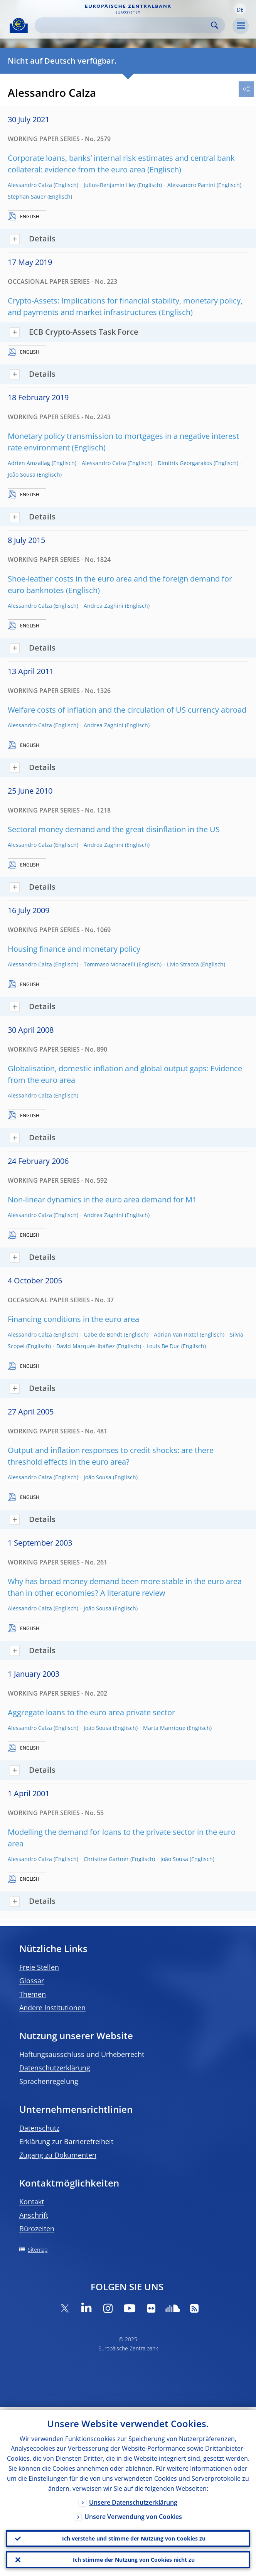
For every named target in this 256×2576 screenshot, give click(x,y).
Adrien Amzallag (29, 463)
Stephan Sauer (27, 196)
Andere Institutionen (52, 2007)
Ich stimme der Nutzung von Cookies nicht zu (134, 2559)
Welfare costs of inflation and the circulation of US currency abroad (127, 710)
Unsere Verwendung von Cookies (133, 2514)
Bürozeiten (36, 2228)
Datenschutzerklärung (54, 2067)
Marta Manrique (164, 1727)
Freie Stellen (39, 1967)
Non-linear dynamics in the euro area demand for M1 (102, 1199)
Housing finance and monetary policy (74, 949)
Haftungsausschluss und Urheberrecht (81, 2054)
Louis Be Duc (163, 1346)
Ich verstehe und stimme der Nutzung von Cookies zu (133, 2536)
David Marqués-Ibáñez (85, 1346)
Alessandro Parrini (191, 185)
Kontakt (31, 2201)
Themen (32, 1994)
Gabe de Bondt (103, 1334)
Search (214, 25)
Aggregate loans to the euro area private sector (91, 1712)
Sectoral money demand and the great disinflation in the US (114, 829)
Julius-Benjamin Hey (110, 185)
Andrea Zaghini (103, 605)
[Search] (123, 25)
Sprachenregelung (48, 2081)
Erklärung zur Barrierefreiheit (66, 2141)
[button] (240, 9)
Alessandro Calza (30, 185)
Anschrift (33, 2215)
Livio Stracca (183, 964)
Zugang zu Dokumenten (57, 2155)
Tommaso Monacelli (109, 964)
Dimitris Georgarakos (185, 463)
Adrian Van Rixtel (176, 1334)
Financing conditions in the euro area (73, 1319)
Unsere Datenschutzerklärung (133, 2499)
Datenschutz (39, 2128)
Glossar (31, 1980)
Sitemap (37, 2249)
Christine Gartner (106, 1859)
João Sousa (21, 474)
